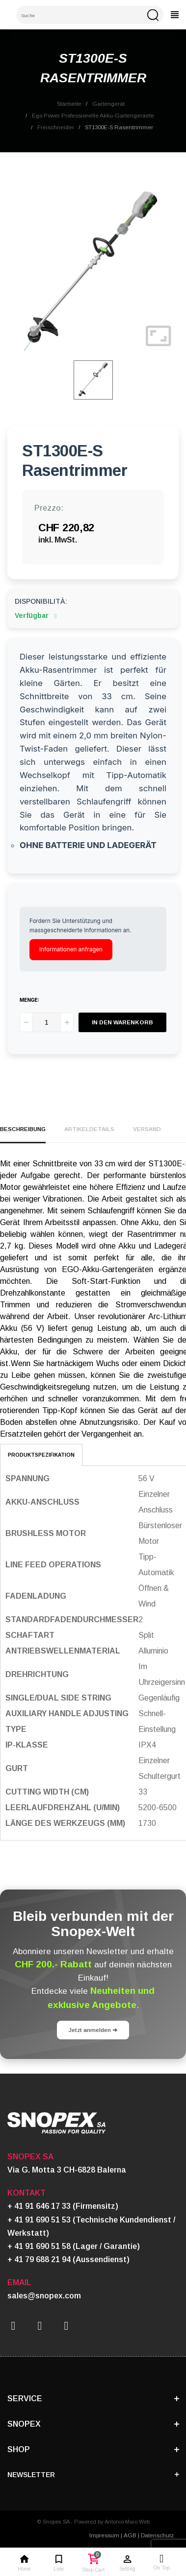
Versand (147, 1129)
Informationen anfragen (71, 949)
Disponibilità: (41, 601)
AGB (130, 2535)
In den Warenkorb (122, 1022)
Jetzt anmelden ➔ (93, 2030)
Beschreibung (23, 1129)
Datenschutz (157, 2535)
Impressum (104, 2535)
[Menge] (47, 1022)
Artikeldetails (89, 1129)
